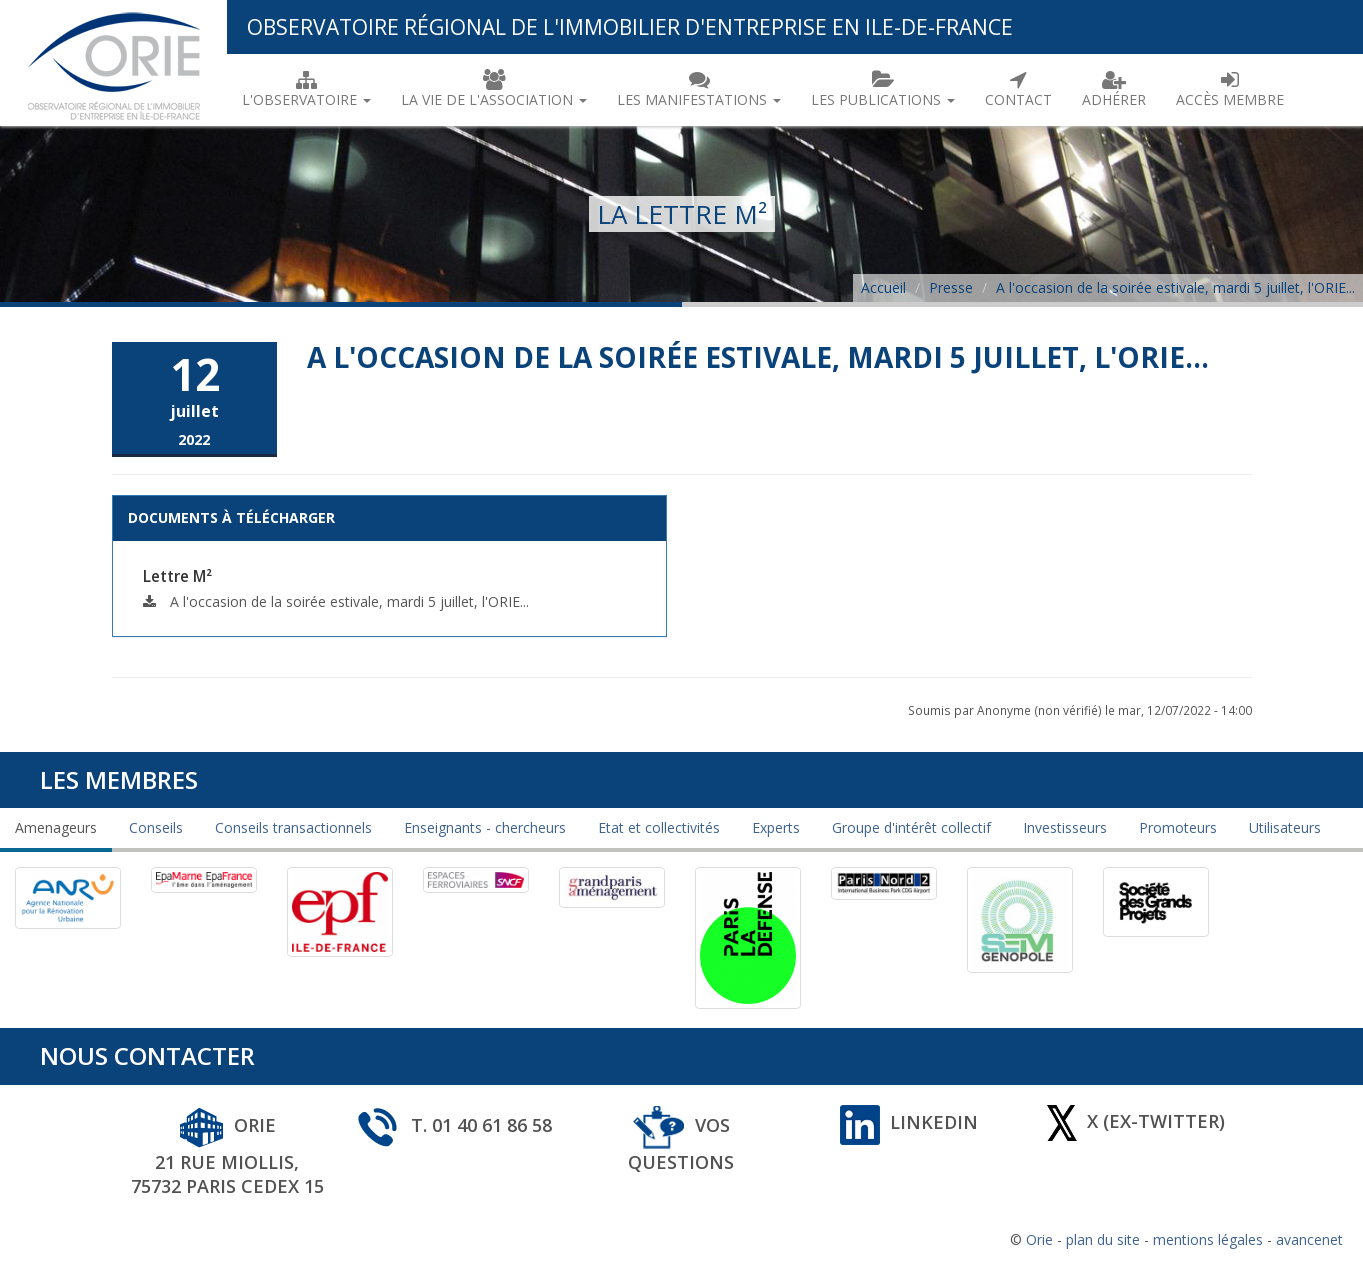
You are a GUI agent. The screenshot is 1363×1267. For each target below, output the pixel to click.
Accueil (883, 287)
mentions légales (1208, 1239)
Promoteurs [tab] (1178, 827)
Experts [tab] (776, 827)
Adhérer (1114, 89)
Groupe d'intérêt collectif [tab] (911, 827)
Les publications (883, 89)
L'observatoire (306, 89)
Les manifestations (699, 89)
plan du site (1103, 1239)
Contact (1018, 89)
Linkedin (909, 1122)
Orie (1039, 1239)
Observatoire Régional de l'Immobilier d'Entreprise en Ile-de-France (630, 27)
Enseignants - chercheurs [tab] (485, 827)
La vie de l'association (494, 89)
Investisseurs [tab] (1065, 827)
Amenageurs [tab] (56, 827)
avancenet (1309, 1239)
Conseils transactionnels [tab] (293, 827)
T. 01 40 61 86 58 (454, 1125)
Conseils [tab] (156, 827)
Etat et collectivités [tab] (659, 827)
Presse (951, 287)
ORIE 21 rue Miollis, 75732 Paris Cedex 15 (227, 1155)
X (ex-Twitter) (1136, 1120)
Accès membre (1230, 89)
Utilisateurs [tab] (1285, 827)
